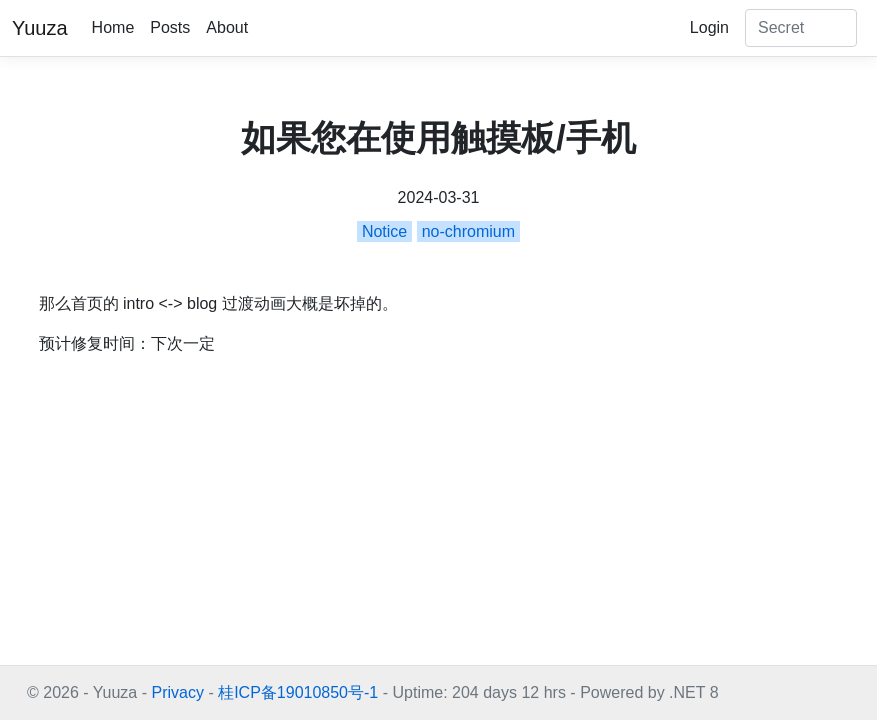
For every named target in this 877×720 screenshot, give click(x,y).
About (227, 27)
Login (709, 27)
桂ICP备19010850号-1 (298, 692)
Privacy (177, 692)
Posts (170, 27)
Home (113, 27)
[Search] (801, 28)
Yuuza (40, 28)
